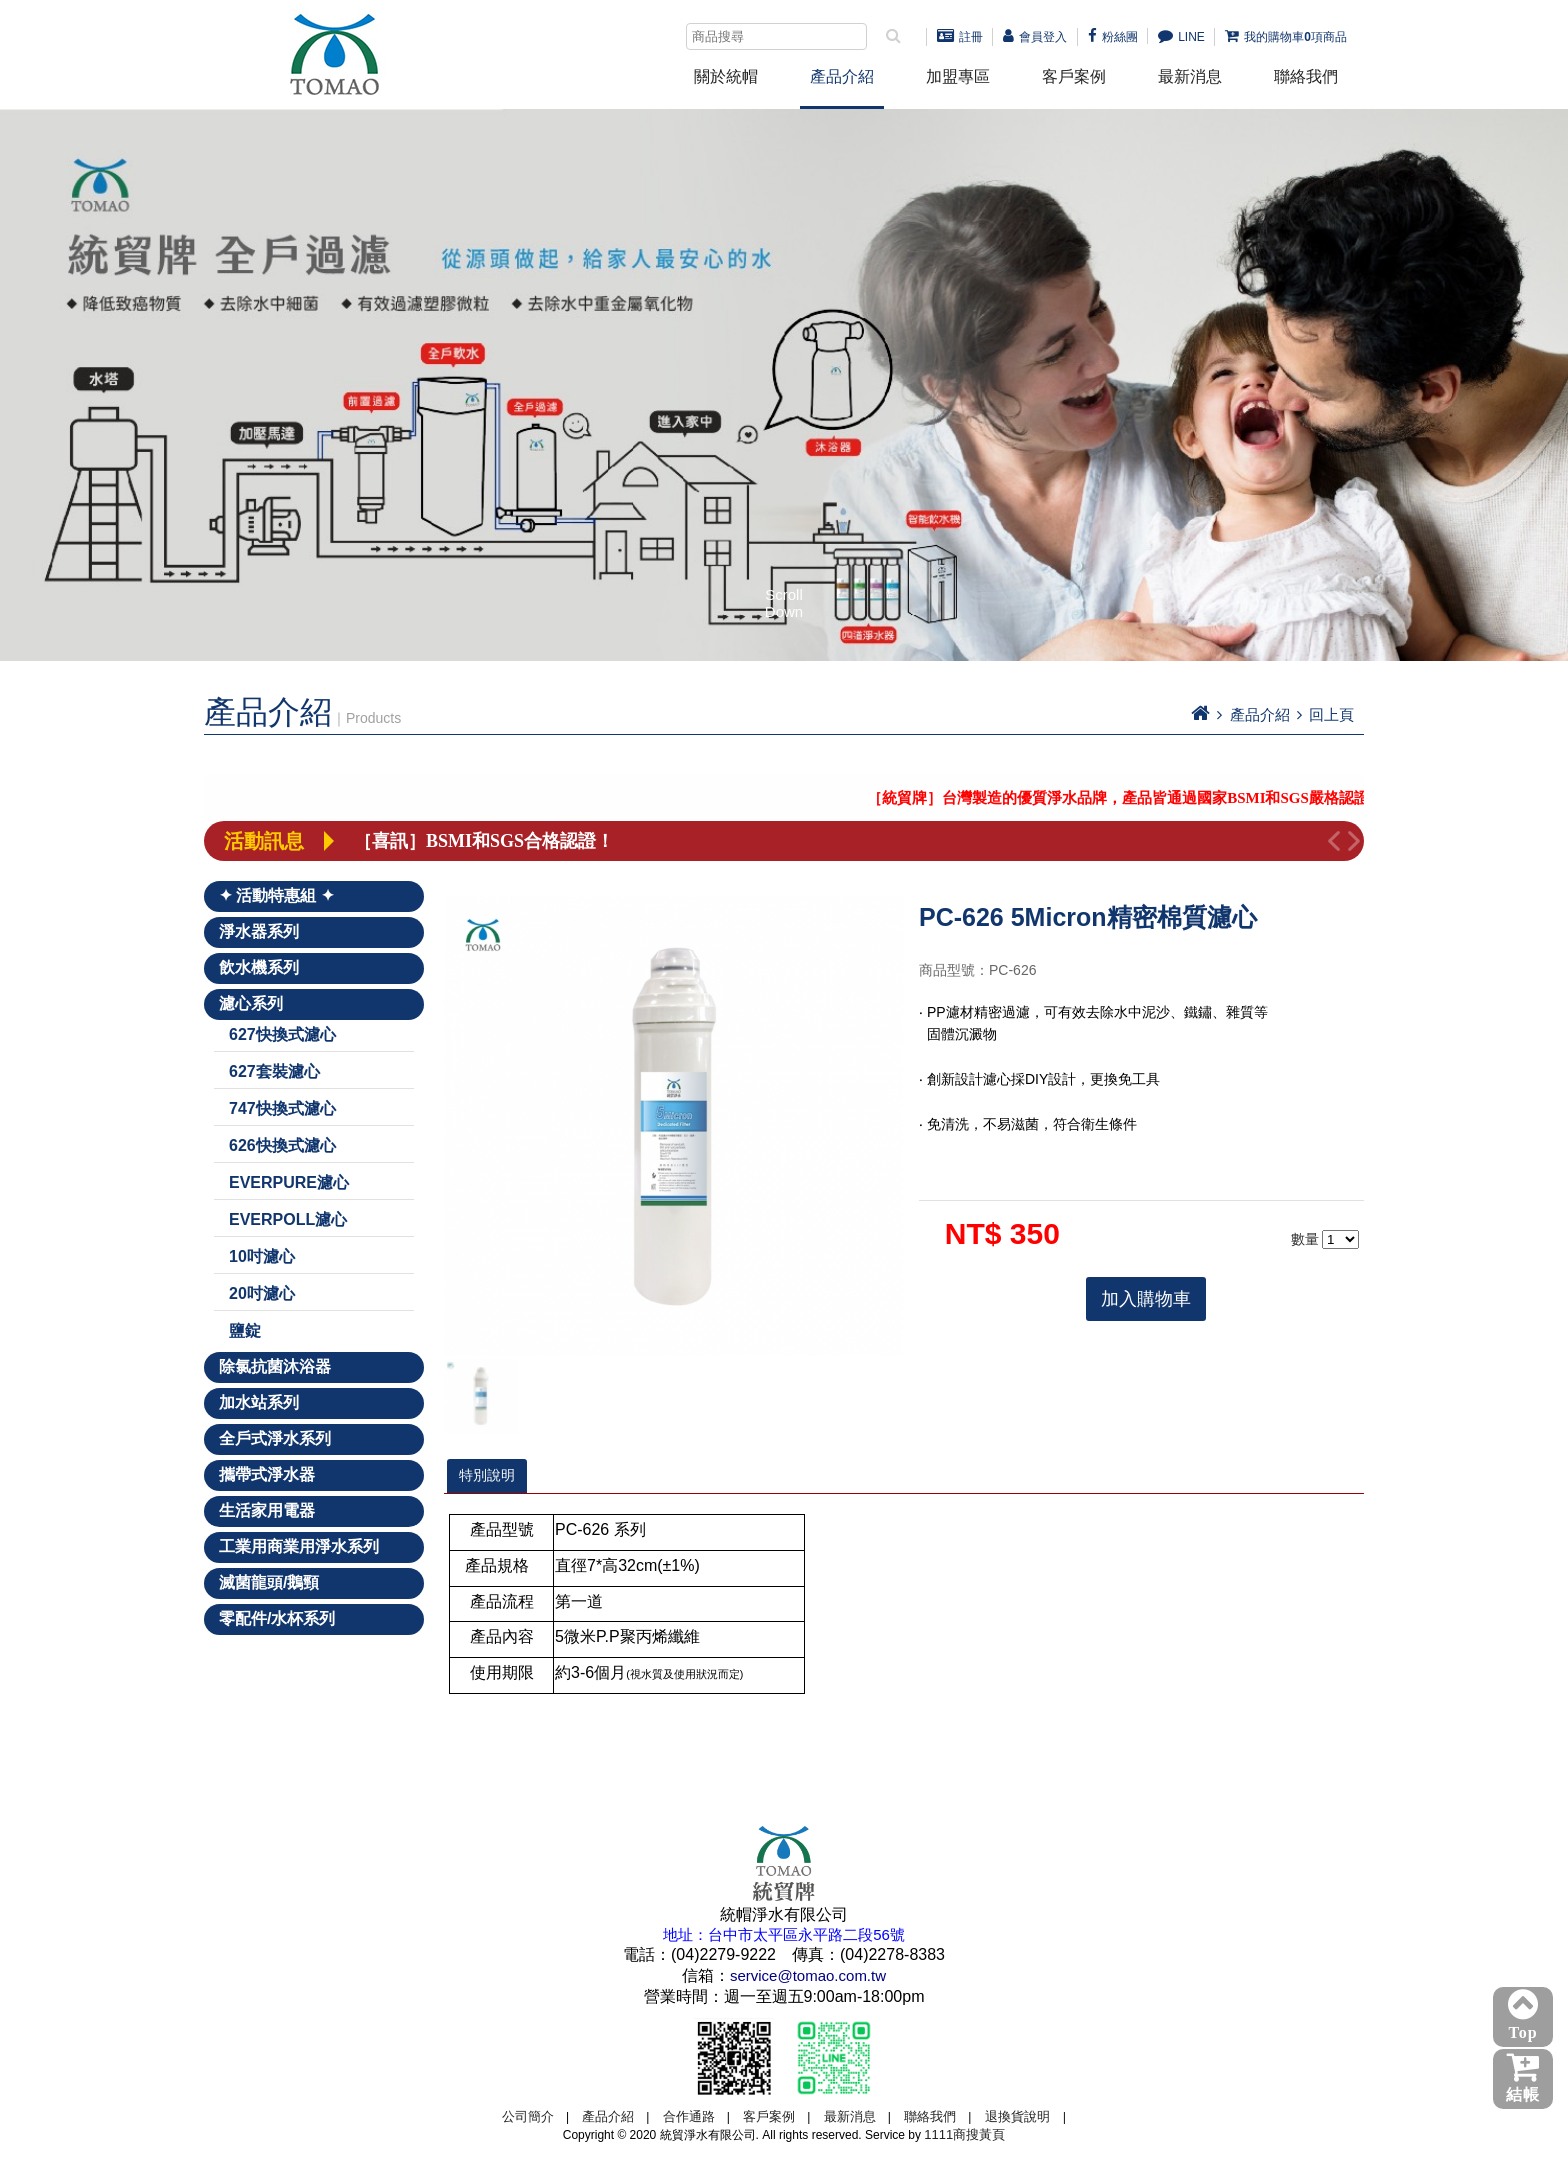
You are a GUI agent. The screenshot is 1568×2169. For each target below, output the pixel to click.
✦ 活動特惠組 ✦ (276, 895)
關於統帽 (726, 76)
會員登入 (1035, 37)
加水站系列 (259, 1402)
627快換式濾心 (282, 1034)
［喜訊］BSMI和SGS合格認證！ (484, 841)
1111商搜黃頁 (964, 2134)
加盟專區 (958, 76)
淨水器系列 (259, 931)
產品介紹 (842, 76)
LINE (1181, 37)
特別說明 (487, 1475)
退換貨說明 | (1025, 2116)
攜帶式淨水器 (267, 1474)
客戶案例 (1074, 76)
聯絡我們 (1306, 76)
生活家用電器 (267, 1510)
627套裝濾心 (274, 1071)
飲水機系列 (259, 967)
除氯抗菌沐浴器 (275, 1366)
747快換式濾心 (282, 1108)
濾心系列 (251, 1003)
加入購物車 (1146, 1299)
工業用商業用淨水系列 (299, 1546)
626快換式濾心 (282, 1145)
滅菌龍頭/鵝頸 (269, 1582)
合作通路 (689, 2116)
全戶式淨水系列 (275, 1438)
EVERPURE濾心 (289, 1182)
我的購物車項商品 (1286, 37)
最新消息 (1190, 76)
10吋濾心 (262, 1256)
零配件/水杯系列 (277, 1618)
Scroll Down (784, 603)
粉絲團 (1113, 37)
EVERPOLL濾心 (288, 1219)
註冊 (960, 37)
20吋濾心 (262, 1293)
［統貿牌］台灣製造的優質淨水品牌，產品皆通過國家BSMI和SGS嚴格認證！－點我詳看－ (1187, 798)
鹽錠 (245, 1330)
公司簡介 (528, 2116)
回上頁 (1331, 714)
